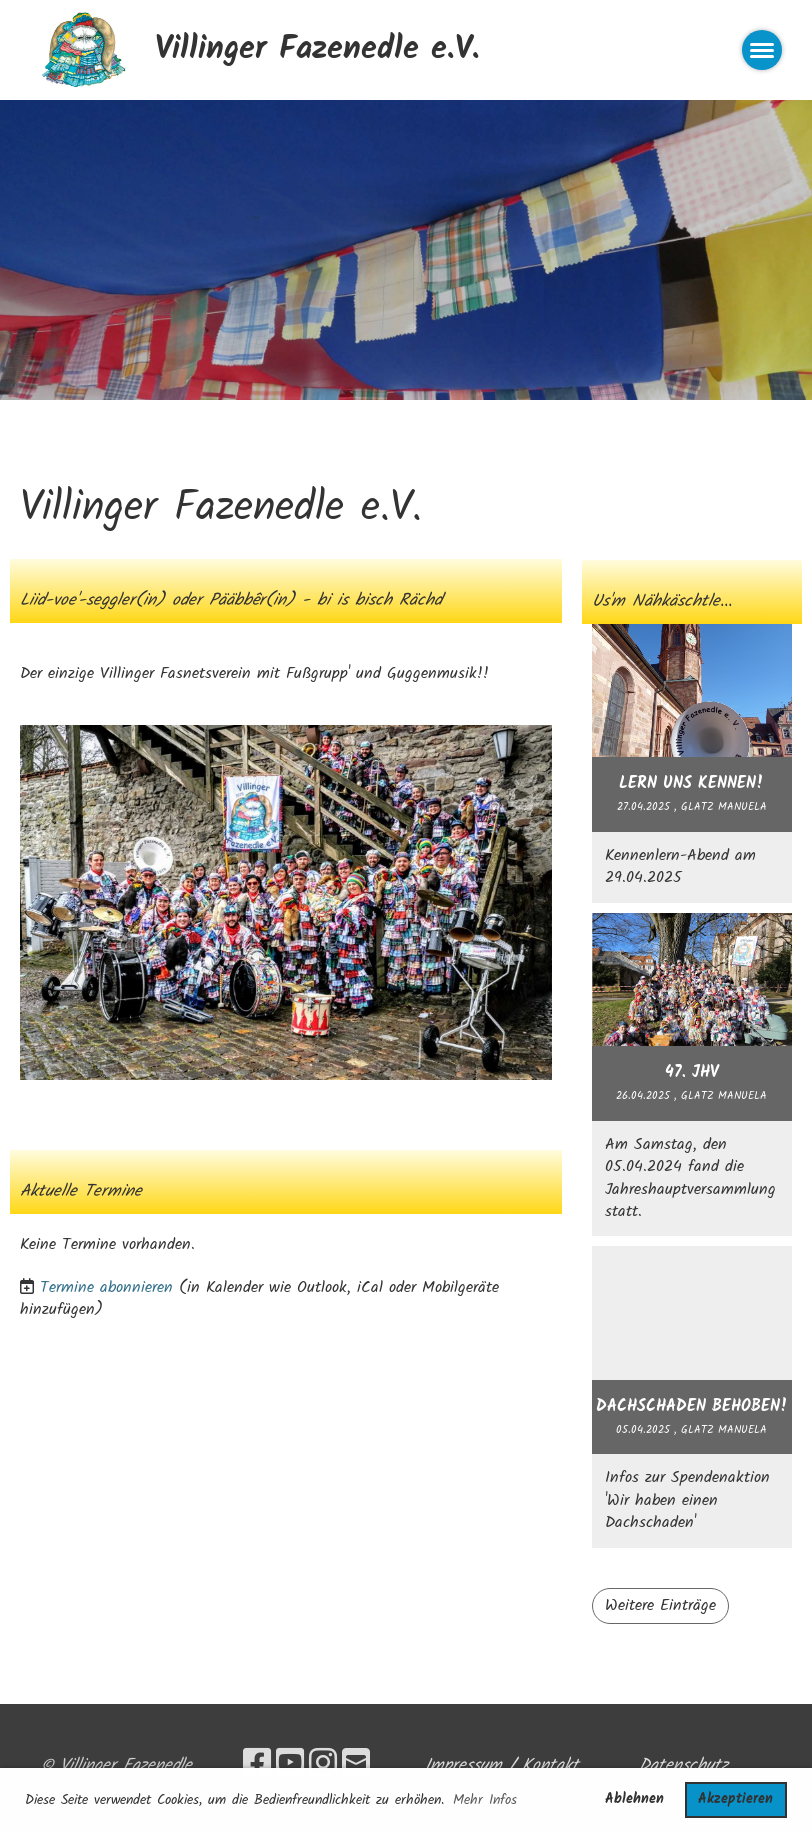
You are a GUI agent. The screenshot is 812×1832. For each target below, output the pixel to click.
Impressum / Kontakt (502, 1765)
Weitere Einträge (660, 1605)
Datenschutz (683, 1765)
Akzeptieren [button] (735, 1799)
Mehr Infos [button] (485, 1800)
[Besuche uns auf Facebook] (257, 1765)
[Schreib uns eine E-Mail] (356, 1765)
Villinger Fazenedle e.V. (317, 50)
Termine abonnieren (106, 1287)
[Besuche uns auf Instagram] (323, 1765)
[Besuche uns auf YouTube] (290, 1765)
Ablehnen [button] (634, 1799)
